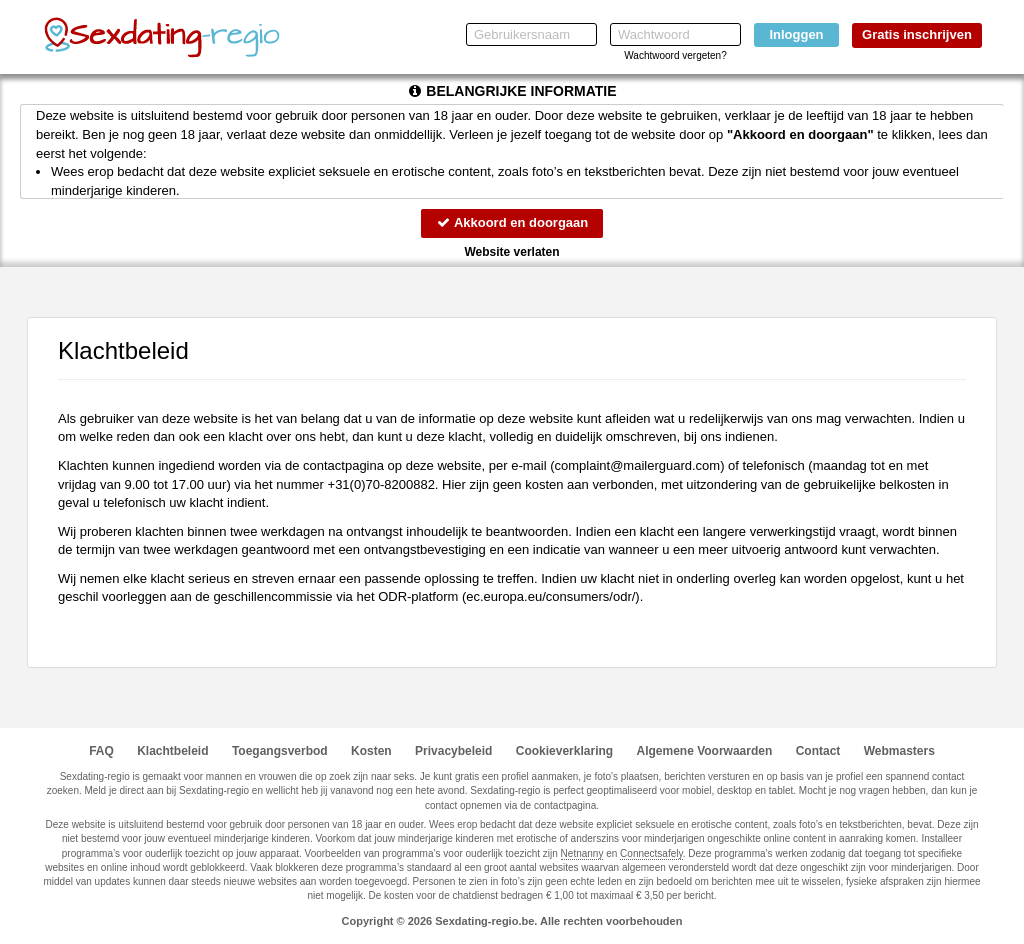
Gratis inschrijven (917, 34)
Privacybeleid (453, 751)
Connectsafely (651, 853)
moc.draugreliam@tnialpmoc (638, 465)
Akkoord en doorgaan (512, 222)
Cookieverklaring (564, 751)
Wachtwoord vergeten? (675, 55)
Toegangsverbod (280, 751)
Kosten (371, 751)
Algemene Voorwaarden (704, 751)
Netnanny (582, 853)
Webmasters (899, 751)
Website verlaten (511, 252)
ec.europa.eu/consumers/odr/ (550, 596)
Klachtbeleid (172, 751)
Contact (818, 751)
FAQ (101, 751)
